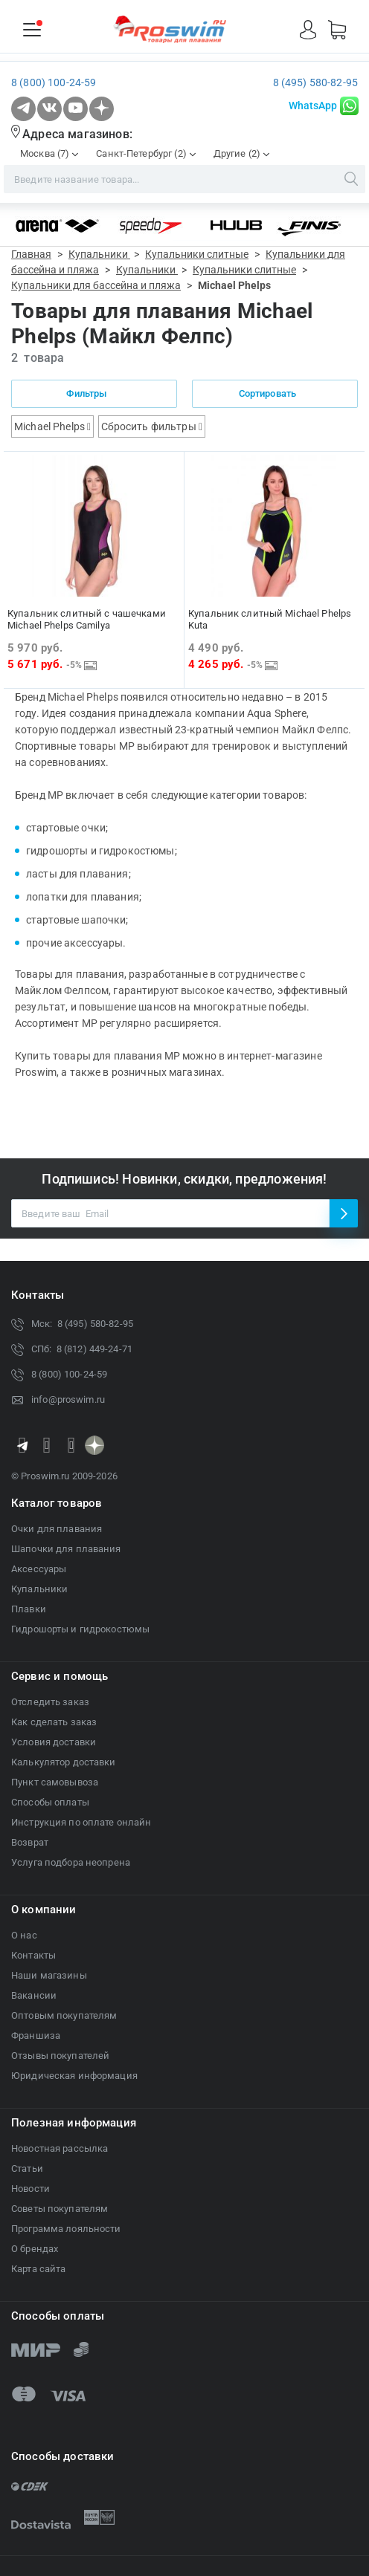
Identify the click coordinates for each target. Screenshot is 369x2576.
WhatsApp (313, 105)
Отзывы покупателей (60, 2055)
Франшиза (35, 2035)
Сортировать (275, 393)
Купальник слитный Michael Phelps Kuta (269, 619)
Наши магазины (49, 1975)
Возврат (29, 1842)
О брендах (34, 2248)
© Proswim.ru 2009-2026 (64, 1476)
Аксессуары (38, 1568)
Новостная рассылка (59, 2148)
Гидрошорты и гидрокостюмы (80, 1629)
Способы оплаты (50, 1802)
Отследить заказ (50, 1701)
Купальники (39, 1588)
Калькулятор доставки (63, 1762)
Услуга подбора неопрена (70, 1862)
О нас (24, 1935)
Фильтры (93, 393)
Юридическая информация (74, 2075)
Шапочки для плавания (66, 1548)
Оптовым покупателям (64, 2015)
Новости (30, 2188)
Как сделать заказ (54, 1721)
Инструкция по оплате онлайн (81, 1822)
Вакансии (34, 1995)
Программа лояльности (66, 2228)
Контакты (33, 1955)
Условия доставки (53, 1742)
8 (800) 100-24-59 (53, 82)
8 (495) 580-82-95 (315, 82)
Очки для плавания (56, 1528)
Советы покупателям (59, 2208)
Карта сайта (38, 2268)
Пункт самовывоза (54, 1782)
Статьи (27, 2168)
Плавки (28, 1609)
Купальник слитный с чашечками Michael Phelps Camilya (86, 619)
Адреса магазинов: (77, 134)
